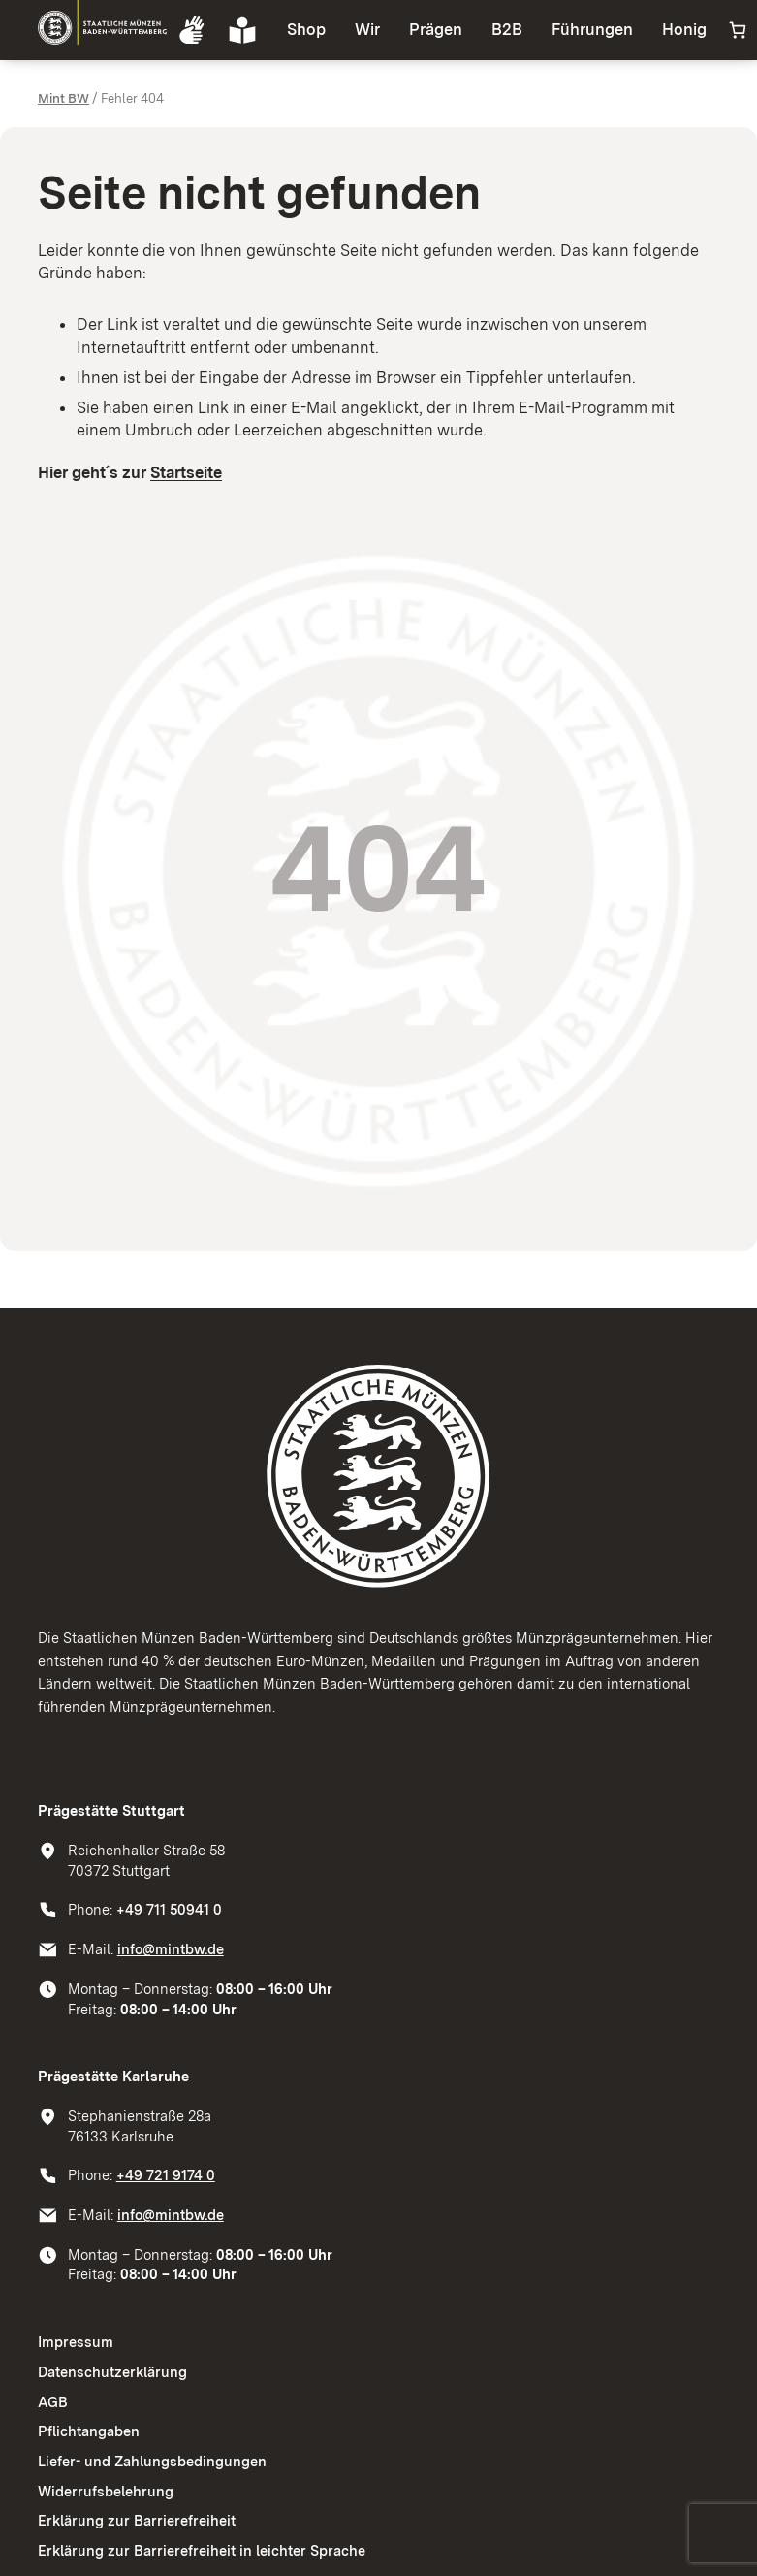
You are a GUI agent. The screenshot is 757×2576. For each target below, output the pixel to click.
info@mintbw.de (170, 1949)
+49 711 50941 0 (169, 1909)
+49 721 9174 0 (165, 2175)
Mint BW (63, 98)
